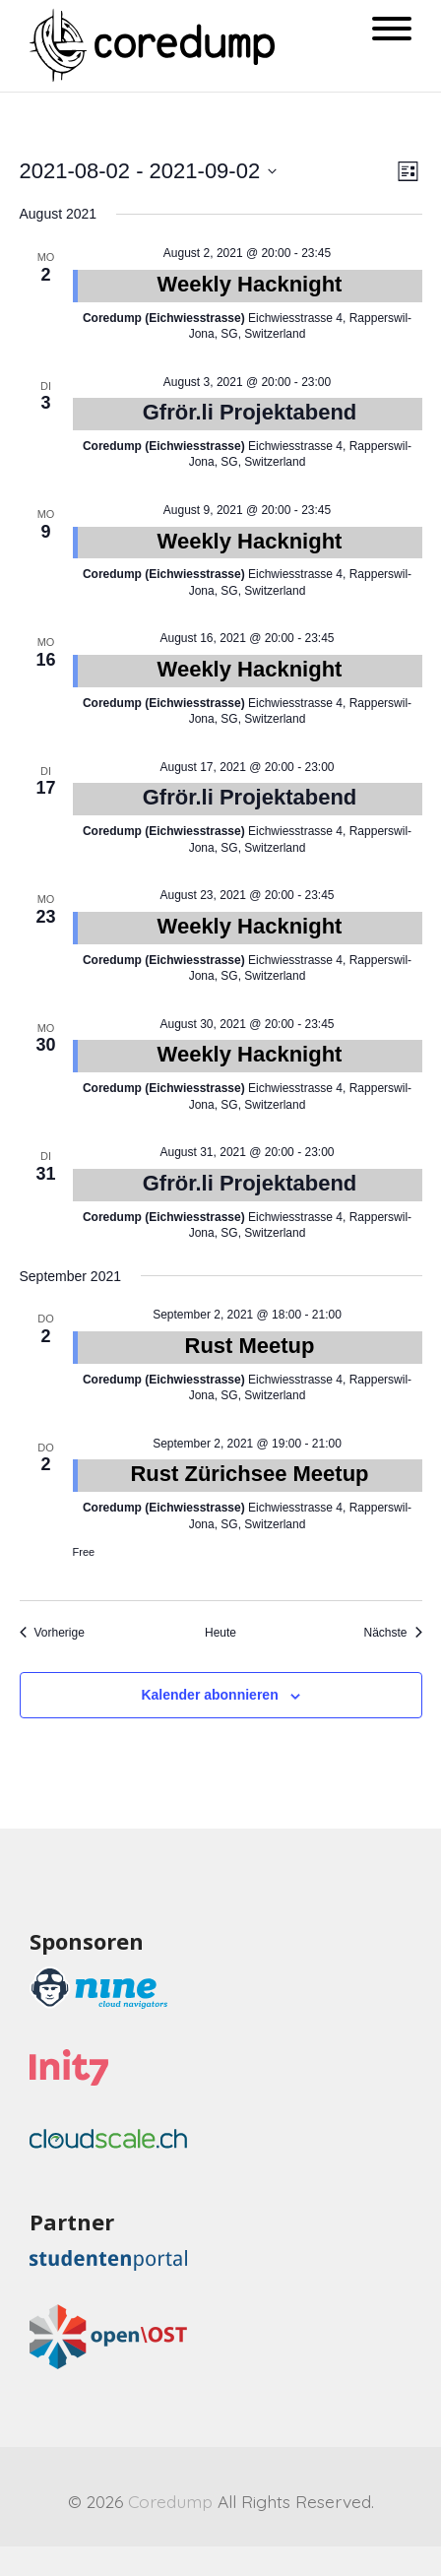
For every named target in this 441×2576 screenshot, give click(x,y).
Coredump (170, 2501)
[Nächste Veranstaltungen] (392, 1633)
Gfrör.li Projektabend (250, 412)
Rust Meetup (250, 1345)
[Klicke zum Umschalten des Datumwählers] (149, 171)
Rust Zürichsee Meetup (249, 1473)
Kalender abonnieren (209, 1695)
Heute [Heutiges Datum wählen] (220, 1633)
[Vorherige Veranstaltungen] (52, 1633)
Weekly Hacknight (250, 284)
